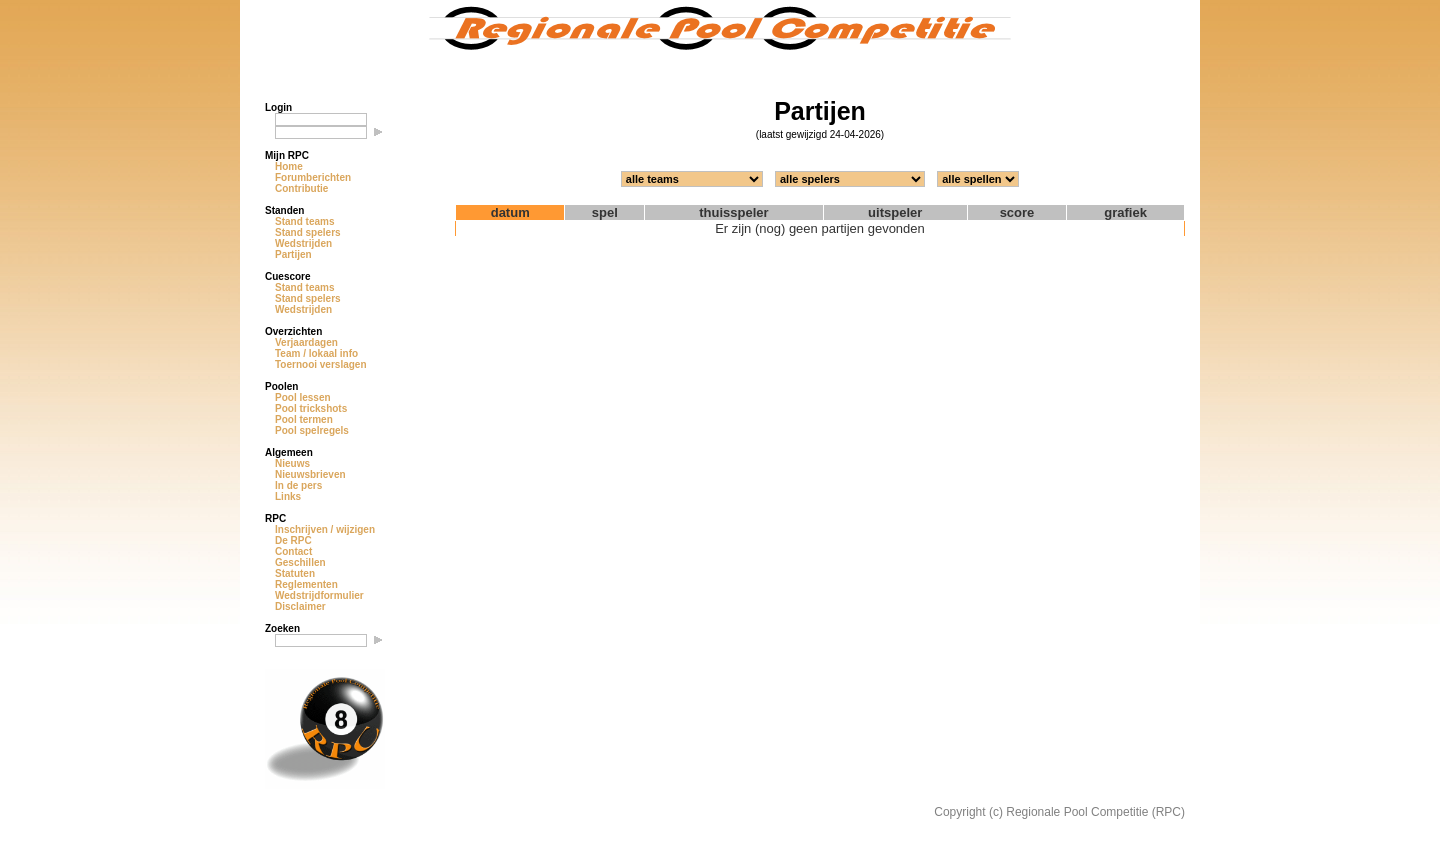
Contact (293, 551)
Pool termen (304, 419)
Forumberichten (313, 177)
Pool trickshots (311, 408)
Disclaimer (300, 606)
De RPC (293, 540)
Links (288, 496)
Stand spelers (308, 232)
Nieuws (292, 463)
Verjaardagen (306, 342)
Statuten (295, 573)
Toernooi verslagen (321, 364)
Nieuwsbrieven (310, 474)
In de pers (298, 485)
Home (289, 166)
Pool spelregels (312, 430)
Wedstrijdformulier (319, 595)
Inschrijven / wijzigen (325, 529)
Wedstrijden (303, 243)
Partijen (293, 254)
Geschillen (300, 562)
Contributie (301, 188)
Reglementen (306, 584)
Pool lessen (303, 397)
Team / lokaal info (316, 353)
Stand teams (304, 221)
